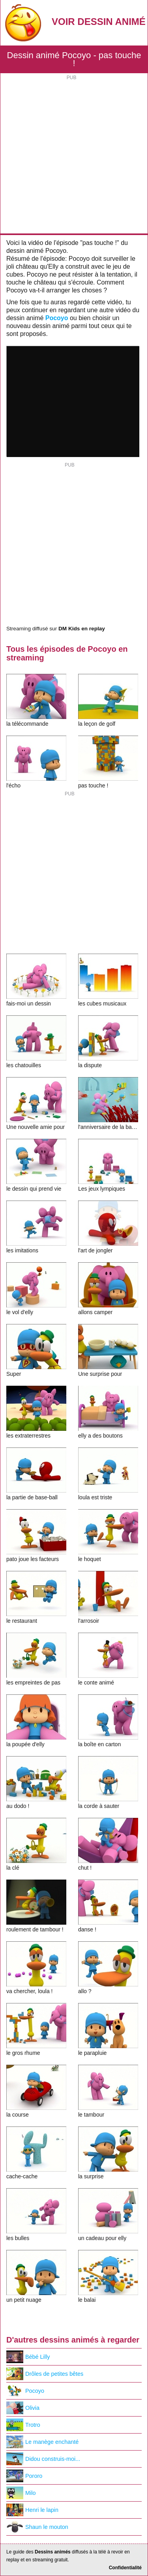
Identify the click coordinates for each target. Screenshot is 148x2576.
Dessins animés (53, 2552)
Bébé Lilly (28, 2356)
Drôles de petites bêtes (44, 2373)
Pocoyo (56, 318)
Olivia (22, 2407)
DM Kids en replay (81, 629)
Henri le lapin (32, 2510)
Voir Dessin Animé (99, 21)
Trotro (23, 2425)
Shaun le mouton (37, 2527)
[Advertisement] (74, 155)
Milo (21, 2493)
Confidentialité (125, 2567)
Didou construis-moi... (43, 2459)
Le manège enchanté (42, 2442)
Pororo (24, 2476)
